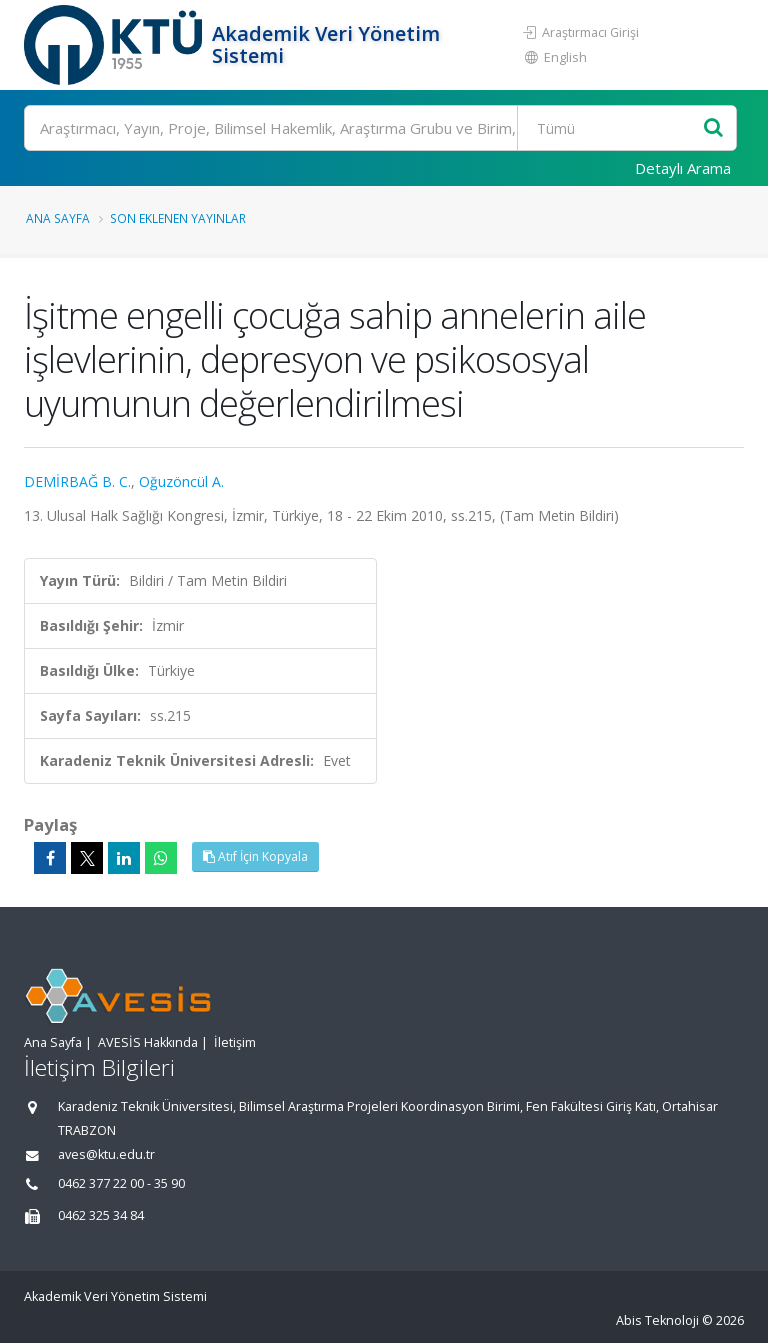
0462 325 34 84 (101, 1215)
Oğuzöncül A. (181, 481)
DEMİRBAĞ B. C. (77, 481)
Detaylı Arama (683, 168)
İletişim (235, 1042)
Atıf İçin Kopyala (255, 856)
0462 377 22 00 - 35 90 (121, 1183)
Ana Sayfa (58, 218)
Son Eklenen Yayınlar (178, 218)
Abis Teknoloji (657, 1320)
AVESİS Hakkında (148, 1042)
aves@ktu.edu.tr (106, 1154)
